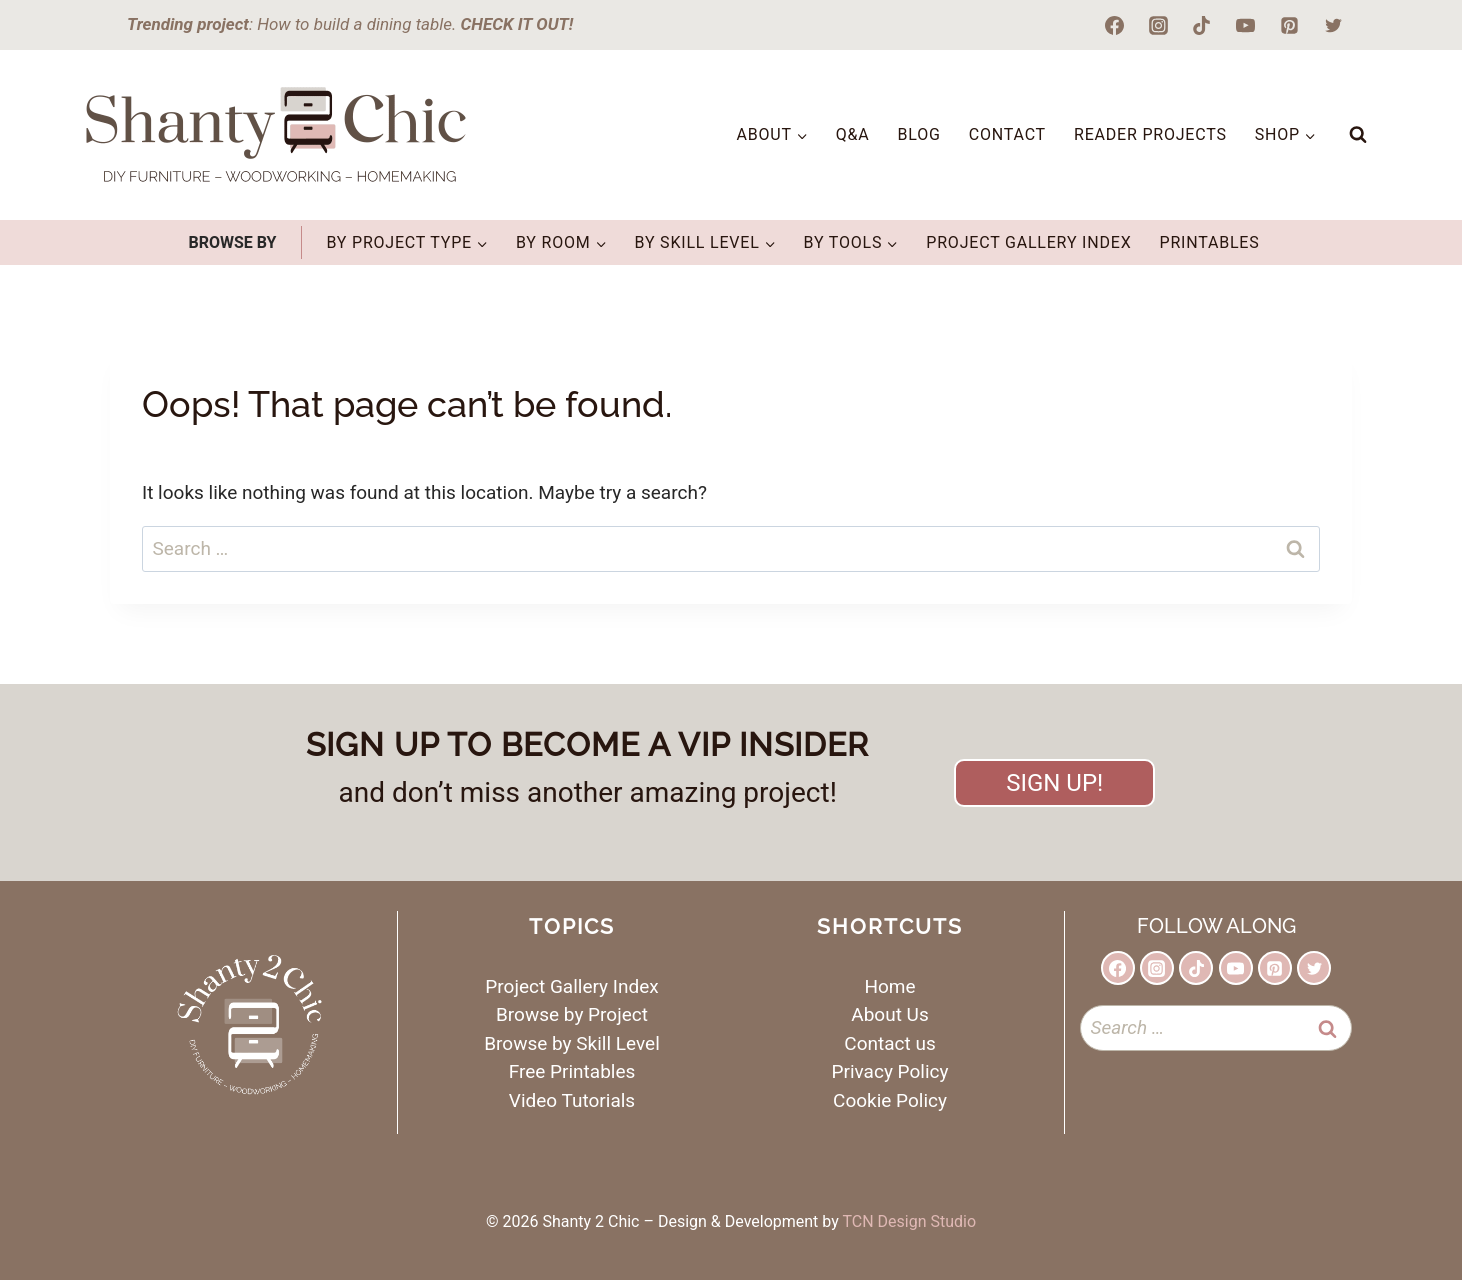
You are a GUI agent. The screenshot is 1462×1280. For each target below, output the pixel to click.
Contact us (889, 1043)
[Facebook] (1115, 25)
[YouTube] (1246, 25)
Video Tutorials (572, 1100)
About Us (889, 1014)
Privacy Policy (890, 1071)
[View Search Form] (1358, 135)
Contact (1007, 134)
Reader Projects (1150, 134)
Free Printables (572, 1071)
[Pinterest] (1289, 25)
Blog (919, 134)
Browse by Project (572, 1014)
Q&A (853, 134)
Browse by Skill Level (572, 1043)
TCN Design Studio (909, 1221)
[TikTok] (1202, 25)
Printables (1209, 242)
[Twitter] (1333, 25)
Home (889, 986)
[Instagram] (1158, 25)
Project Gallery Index (1028, 242)
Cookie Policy (890, 1100)
